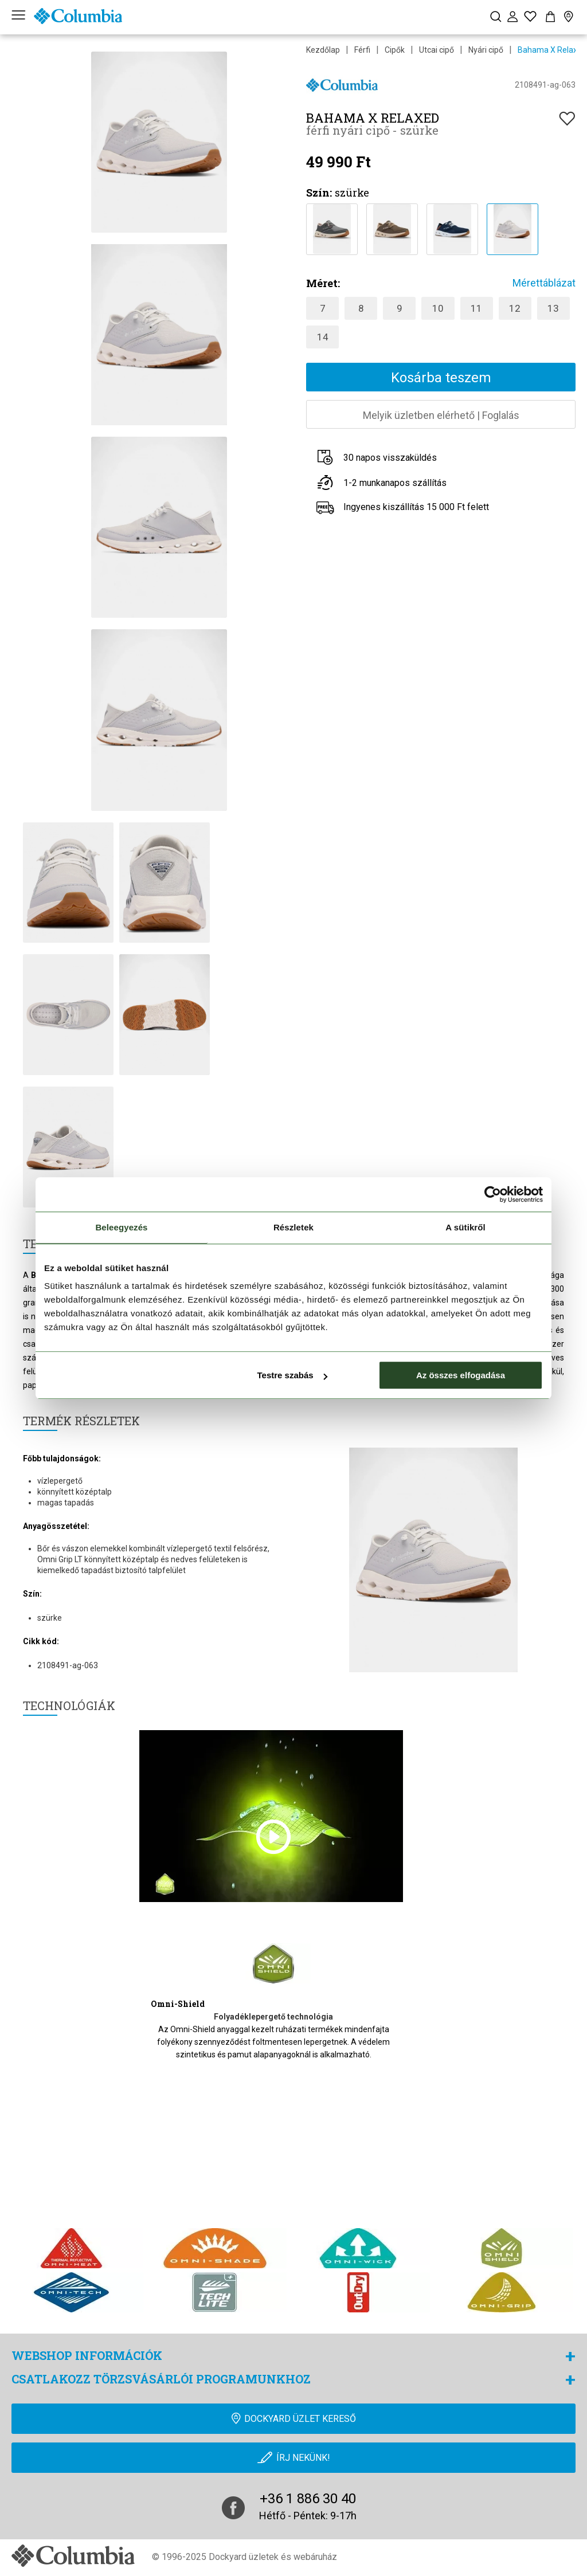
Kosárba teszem (441, 378)
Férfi (362, 49)
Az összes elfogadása (460, 1375)
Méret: (323, 283)
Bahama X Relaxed (552, 49)
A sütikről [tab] (465, 1227)
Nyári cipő (485, 49)
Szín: (319, 192)
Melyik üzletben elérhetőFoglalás (441, 415)
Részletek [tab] (293, 1227)
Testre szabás (292, 1375)
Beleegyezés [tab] (121, 1227)
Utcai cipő (436, 49)
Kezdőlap (323, 49)
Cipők (395, 49)
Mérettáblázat (544, 283)
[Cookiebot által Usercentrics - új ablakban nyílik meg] (493, 1194)
